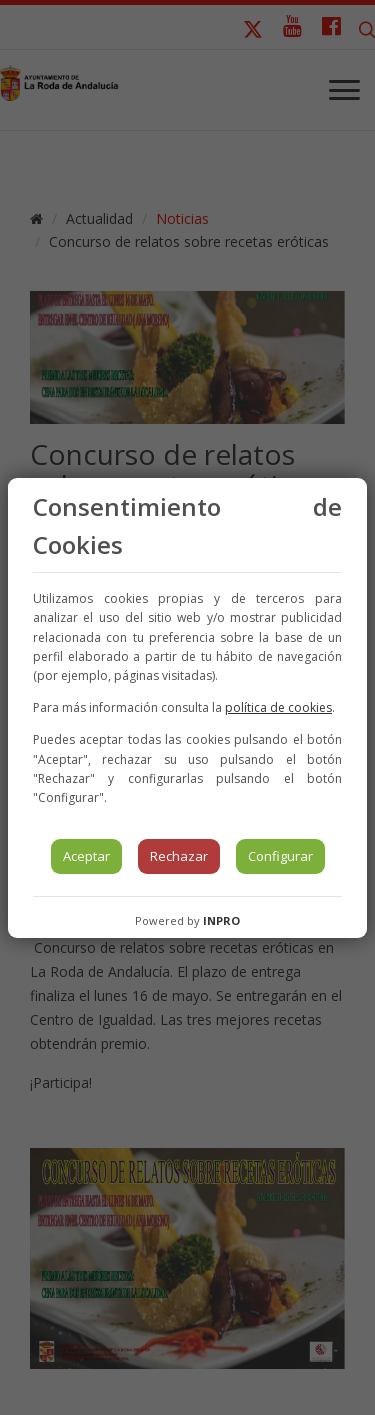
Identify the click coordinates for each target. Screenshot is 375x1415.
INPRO (221, 920)
